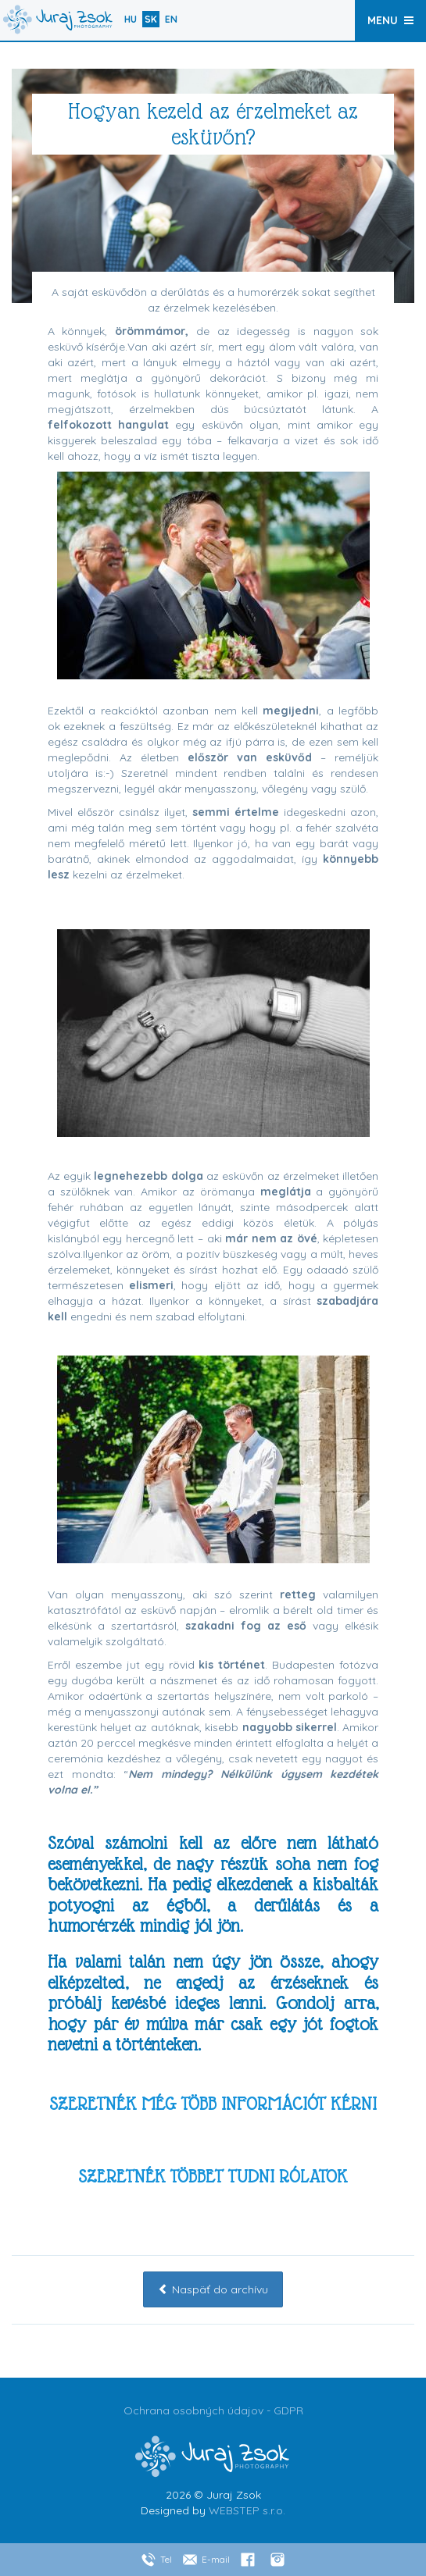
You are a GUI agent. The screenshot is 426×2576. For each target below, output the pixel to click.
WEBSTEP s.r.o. (247, 2510)
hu (130, 19)
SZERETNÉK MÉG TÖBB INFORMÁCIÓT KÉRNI (213, 2104)
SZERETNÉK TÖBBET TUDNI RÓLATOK (213, 2176)
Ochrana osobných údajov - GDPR (213, 2410)
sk (151, 19)
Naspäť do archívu (213, 2289)
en (171, 19)
